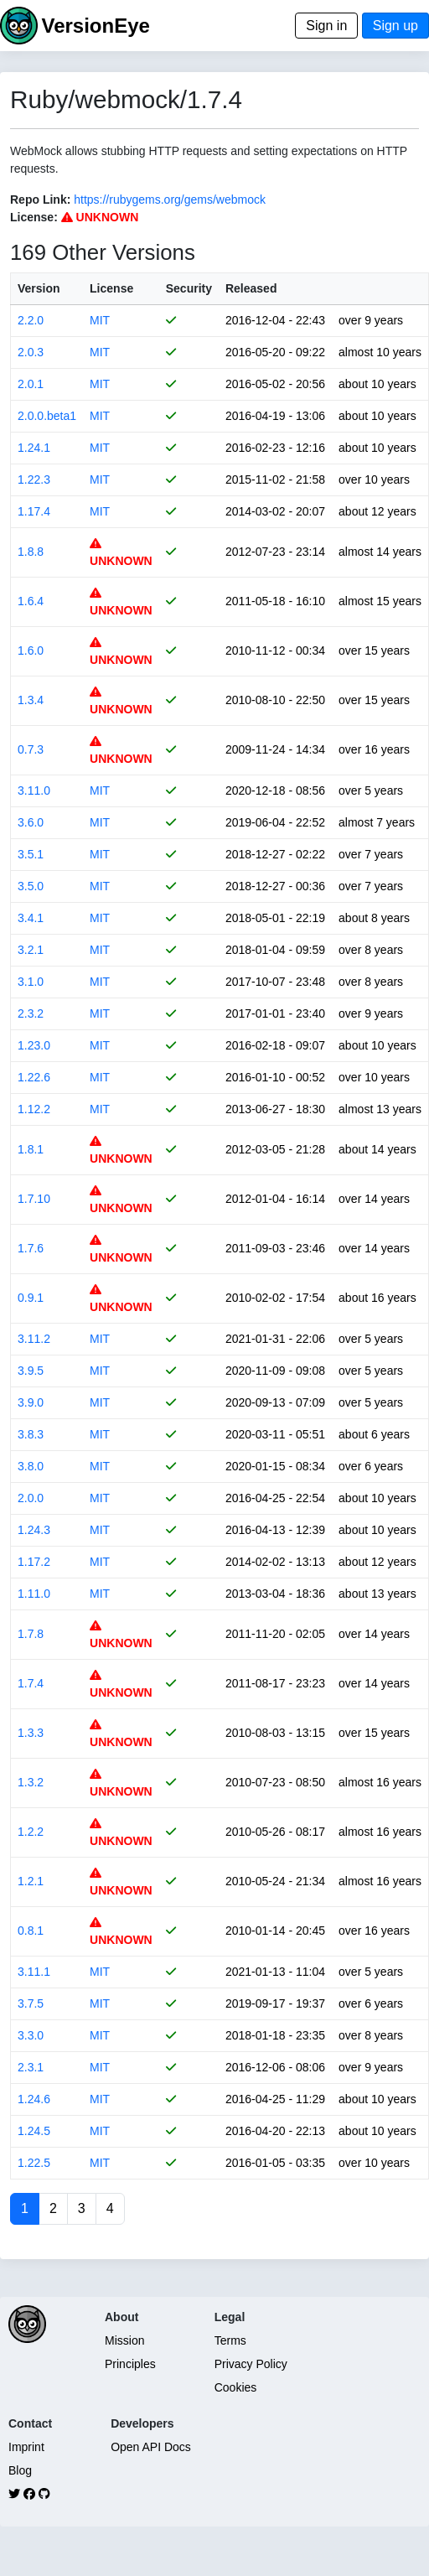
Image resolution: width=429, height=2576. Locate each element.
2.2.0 (31, 320)
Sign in (326, 25)
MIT (100, 320)
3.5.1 (31, 854)
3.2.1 (31, 949)
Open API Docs (151, 2447)
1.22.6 (34, 1077)
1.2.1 (31, 1881)
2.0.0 (31, 1498)
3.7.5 (31, 2003)
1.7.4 (31, 1683)
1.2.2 (31, 1831)
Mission (124, 2340)
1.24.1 (34, 447)
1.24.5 (34, 2131)
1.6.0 (31, 650)
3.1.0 (31, 981)
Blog (20, 2470)
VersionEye (95, 25)
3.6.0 (31, 822)
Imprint (26, 2447)
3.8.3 (31, 1434)
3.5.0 (31, 886)
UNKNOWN (100, 217)
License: (34, 217)
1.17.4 (34, 511)
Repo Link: (40, 199)
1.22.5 (34, 2162)
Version (39, 288)
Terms (230, 2340)
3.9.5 (31, 1370)
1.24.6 (34, 2099)
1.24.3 (34, 1530)
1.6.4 (31, 601)
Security (189, 288)
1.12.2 (34, 1109)
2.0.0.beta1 (47, 415)
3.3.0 (31, 2035)
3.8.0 (31, 1466)
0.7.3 (31, 749)
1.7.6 (31, 1248)
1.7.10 (34, 1198)
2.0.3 (31, 352)
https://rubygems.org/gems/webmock (170, 199)
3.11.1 (34, 1971)
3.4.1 (31, 918)
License (111, 288)
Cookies (235, 2387)
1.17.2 (34, 1561)
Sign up (395, 25)
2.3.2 (31, 1013)
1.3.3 (31, 1732)
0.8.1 (31, 1930)
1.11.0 (34, 1593)
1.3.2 (31, 1782)
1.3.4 (31, 700)
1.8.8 (31, 551)
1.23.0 (34, 1045)
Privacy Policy (250, 2364)
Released (251, 288)
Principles (130, 2364)
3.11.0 (34, 790)
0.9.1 (31, 1297)
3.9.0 (31, 1402)
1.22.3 (34, 479)
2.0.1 (31, 384)
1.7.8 (31, 1633)
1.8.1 (31, 1149)
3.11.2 (34, 1338)
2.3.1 (31, 2067)
